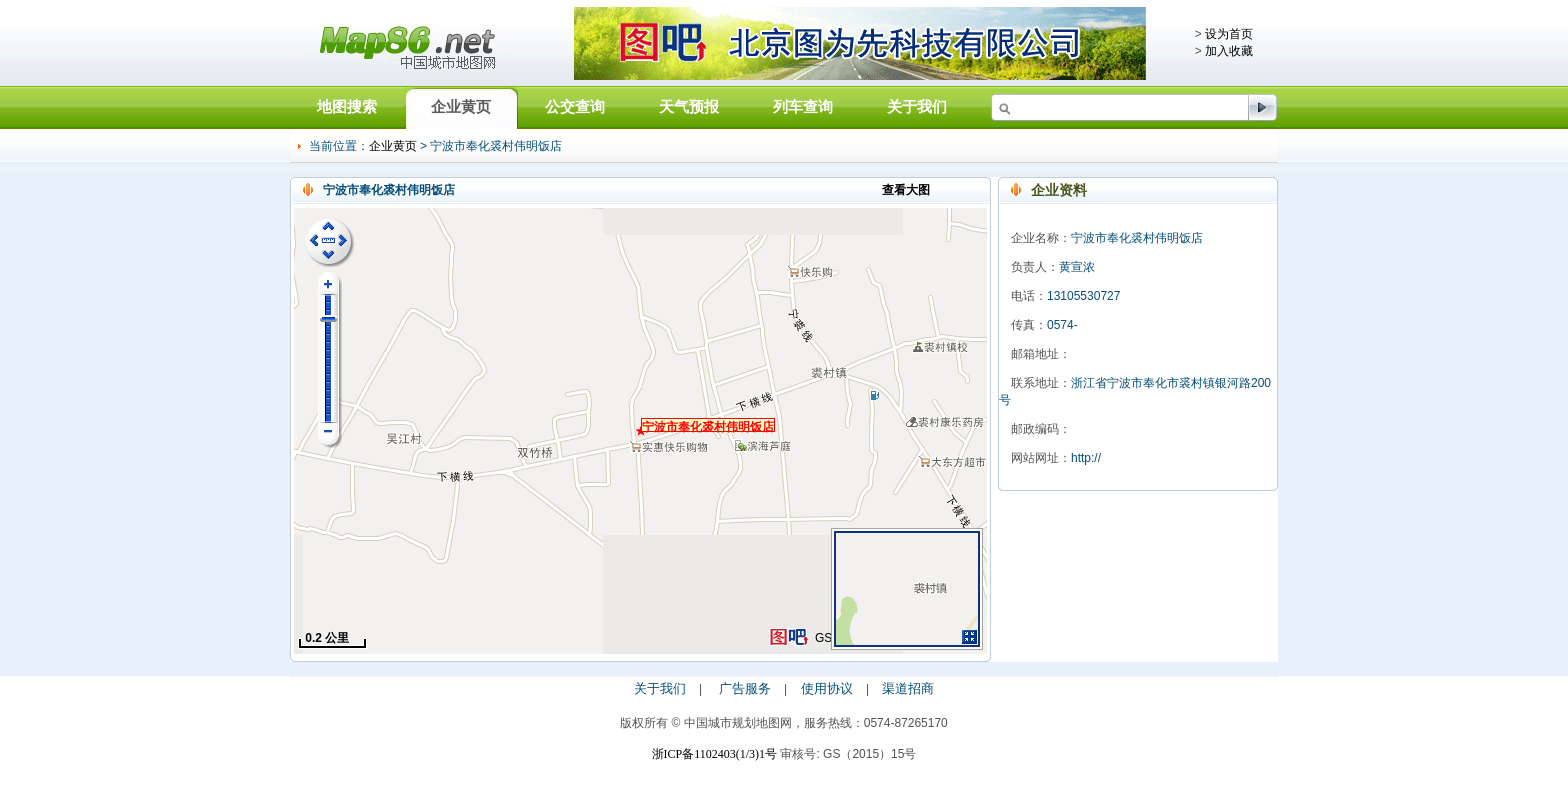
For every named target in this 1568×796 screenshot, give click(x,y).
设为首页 (1229, 34)
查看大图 (906, 190)
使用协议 (827, 688)
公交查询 (575, 106)
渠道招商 (908, 688)
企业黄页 (461, 106)
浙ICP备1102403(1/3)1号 (715, 754)
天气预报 (689, 106)
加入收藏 (1229, 51)
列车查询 (803, 106)
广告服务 (745, 688)
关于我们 (917, 106)
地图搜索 (347, 106)
